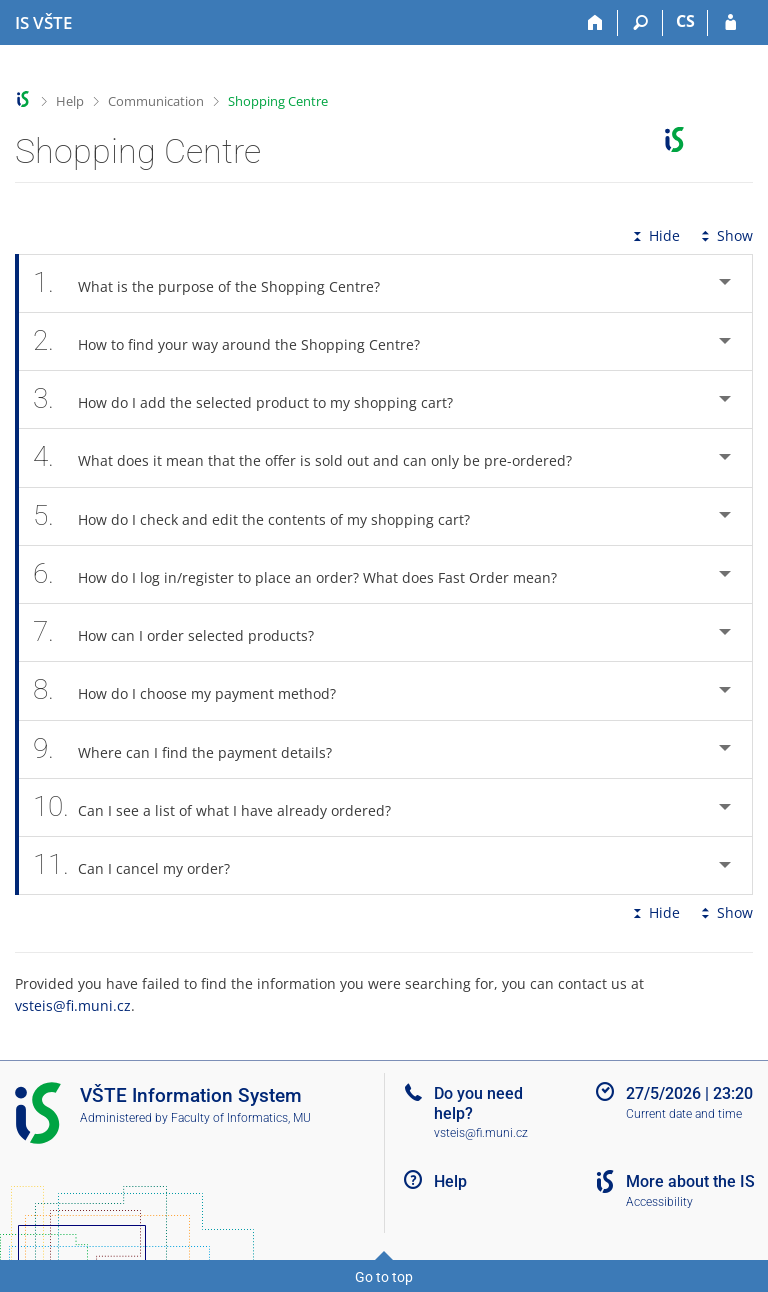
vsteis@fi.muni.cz (73, 1005)
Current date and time (684, 1114)
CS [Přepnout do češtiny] (685, 21)
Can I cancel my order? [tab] (142, 865)
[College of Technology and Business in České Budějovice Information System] (43, 23)
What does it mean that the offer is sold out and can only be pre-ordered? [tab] (313, 457)
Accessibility (659, 1202)
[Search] (640, 23)
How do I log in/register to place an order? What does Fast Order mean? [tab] (306, 574)
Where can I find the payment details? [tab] (193, 749)
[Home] (595, 23)
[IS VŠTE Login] (730, 23)
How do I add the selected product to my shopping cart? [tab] (254, 399)
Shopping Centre (278, 101)
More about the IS (690, 1181)
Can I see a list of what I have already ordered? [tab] (223, 807)
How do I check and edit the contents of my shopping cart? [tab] (262, 516)
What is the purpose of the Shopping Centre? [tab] (217, 283)
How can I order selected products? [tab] (184, 632)
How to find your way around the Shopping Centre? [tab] (237, 341)
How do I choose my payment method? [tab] (195, 690)
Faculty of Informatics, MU (241, 1118)
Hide (654, 235)
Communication (156, 101)
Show (725, 235)
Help (70, 101)
